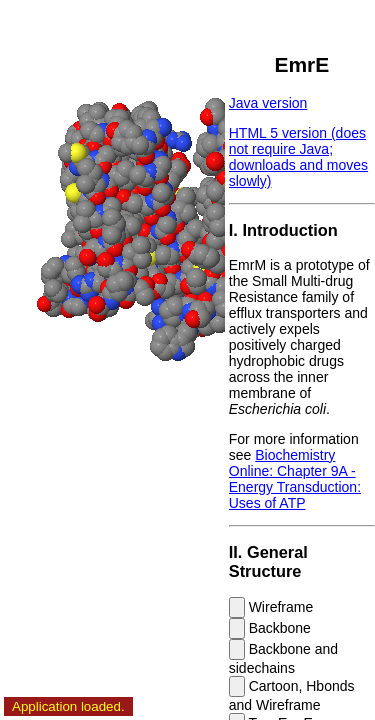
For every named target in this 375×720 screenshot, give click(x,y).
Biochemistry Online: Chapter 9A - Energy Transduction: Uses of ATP (295, 479)
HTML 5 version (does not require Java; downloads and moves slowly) (298, 157)
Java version (268, 103)
